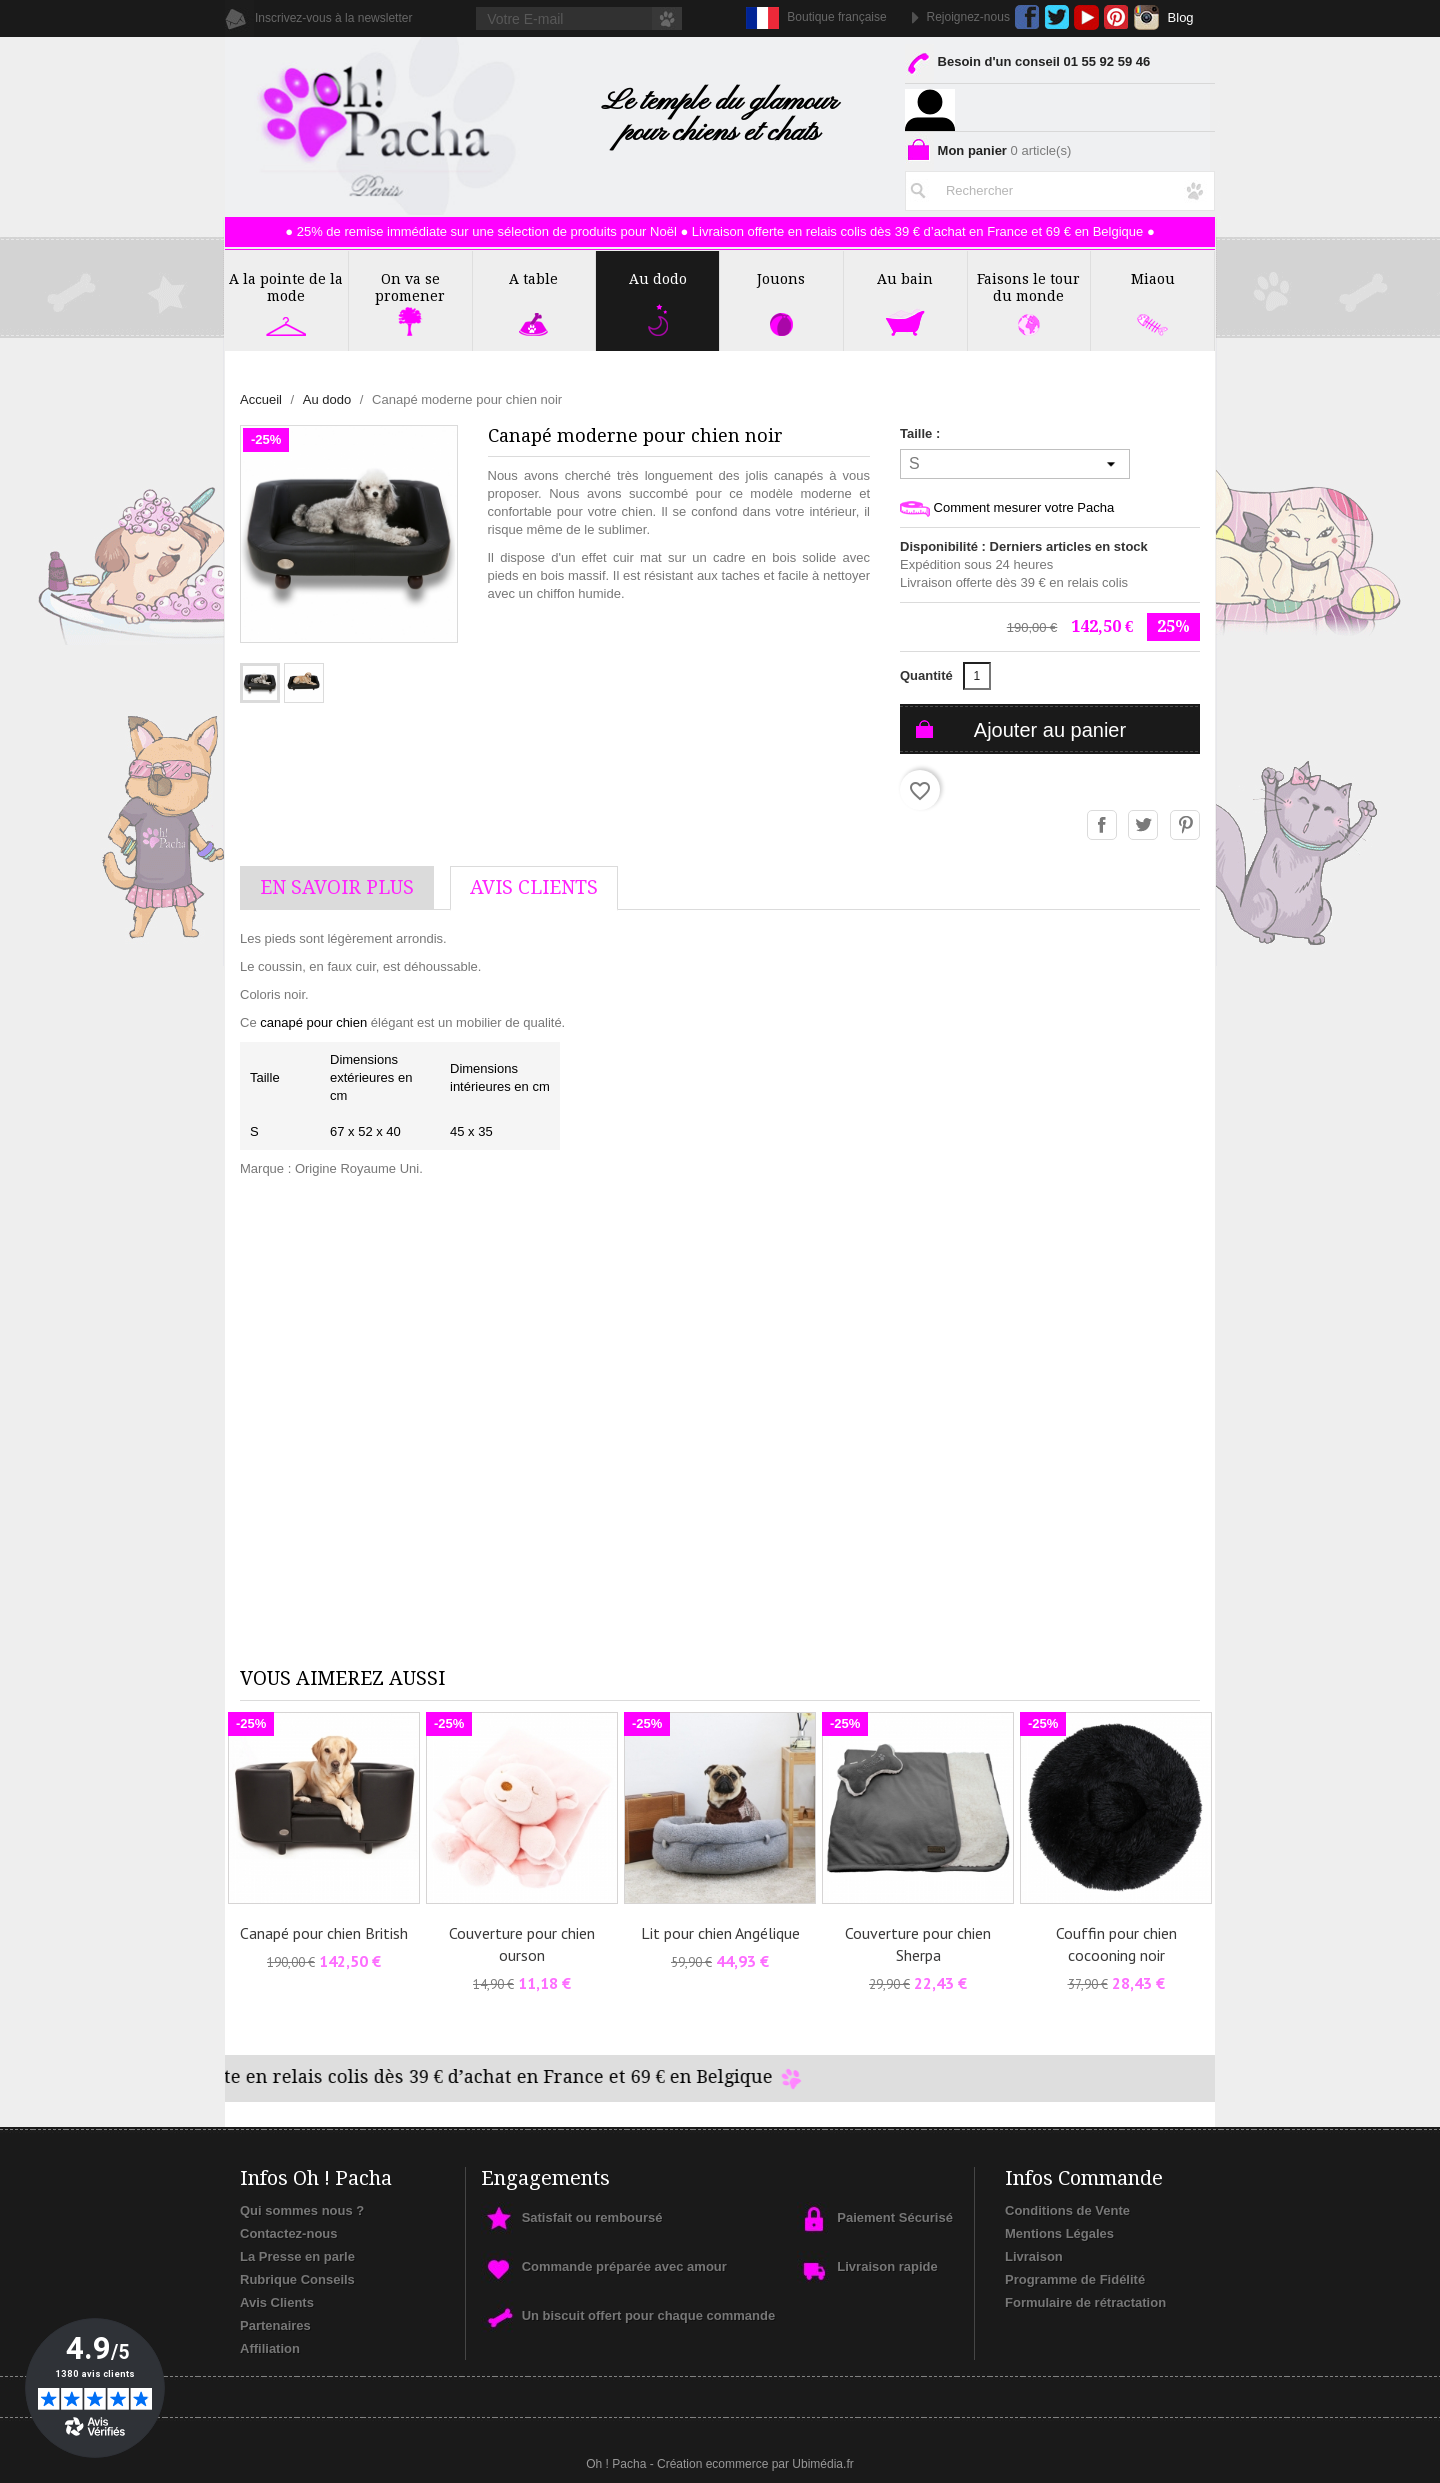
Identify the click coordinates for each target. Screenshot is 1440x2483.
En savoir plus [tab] (337, 887)
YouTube (1086, 17)
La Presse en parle (297, 2256)
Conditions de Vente (1067, 2210)
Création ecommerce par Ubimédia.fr (755, 2464)
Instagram (1146, 17)
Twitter (1056, 17)
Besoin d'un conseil (1027, 65)
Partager (1103, 826)
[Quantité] (977, 676)
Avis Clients (277, 2302)
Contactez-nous (289, 2233)
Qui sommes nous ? (302, 2210)
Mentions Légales (1059, 2233)
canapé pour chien (313, 1022)
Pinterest (1116, 17)
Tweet (1144, 826)
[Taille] (1015, 464)
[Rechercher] (1060, 187)
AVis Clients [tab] (534, 887)
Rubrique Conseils (297, 2279)
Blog (1181, 17)
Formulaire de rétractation (1085, 2302)
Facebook (1027, 17)
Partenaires (275, 2325)
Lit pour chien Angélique (720, 1933)
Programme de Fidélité (1075, 2279)
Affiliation (270, 2348)
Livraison (1034, 2256)
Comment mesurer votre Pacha (1007, 508)
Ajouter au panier (1050, 730)
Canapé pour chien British (324, 1933)
